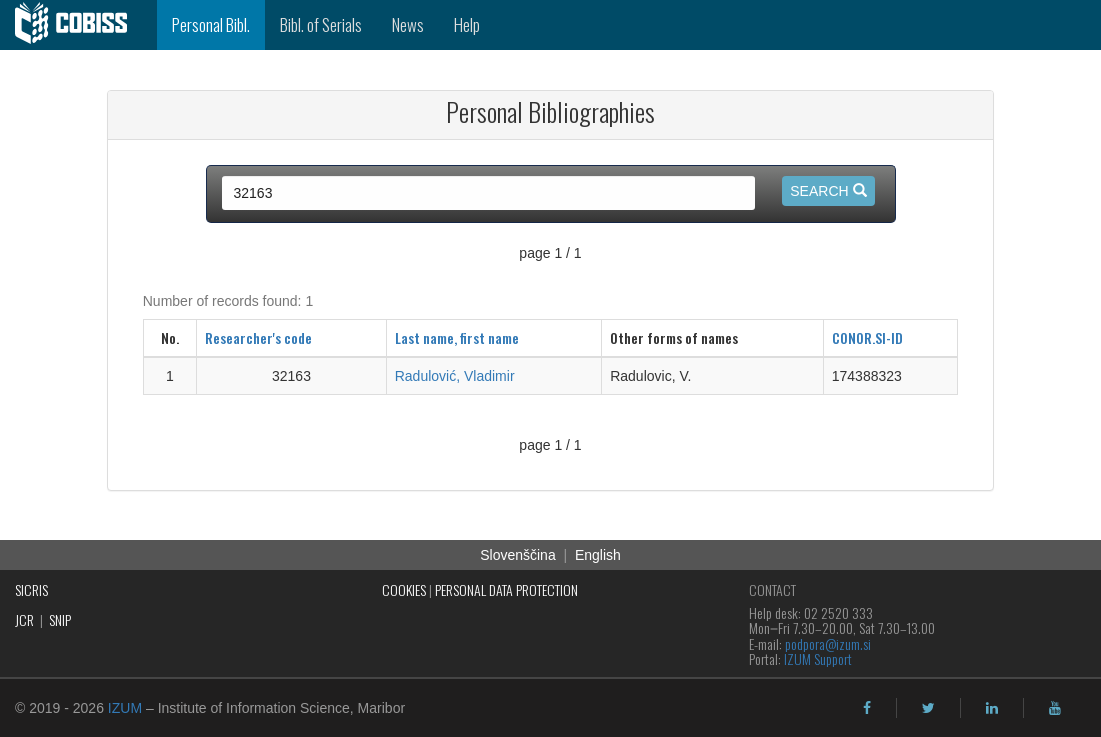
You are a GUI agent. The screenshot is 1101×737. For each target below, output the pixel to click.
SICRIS (31, 589)
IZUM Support (818, 658)
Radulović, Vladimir (455, 376)
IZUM (125, 708)
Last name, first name (457, 337)
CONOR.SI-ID (867, 337)
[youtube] (1055, 708)
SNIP (60, 619)
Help (467, 24)
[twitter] (928, 708)
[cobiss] (78, 25)
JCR (24, 619)
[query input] (489, 193)
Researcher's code (258, 337)
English (598, 555)
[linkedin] (992, 708)
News (408, 24)
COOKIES (404, 589)
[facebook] (867, 708)
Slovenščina (518, 555)
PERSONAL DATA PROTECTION (506, 589)
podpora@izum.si (828, 643)
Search (828, 191)
